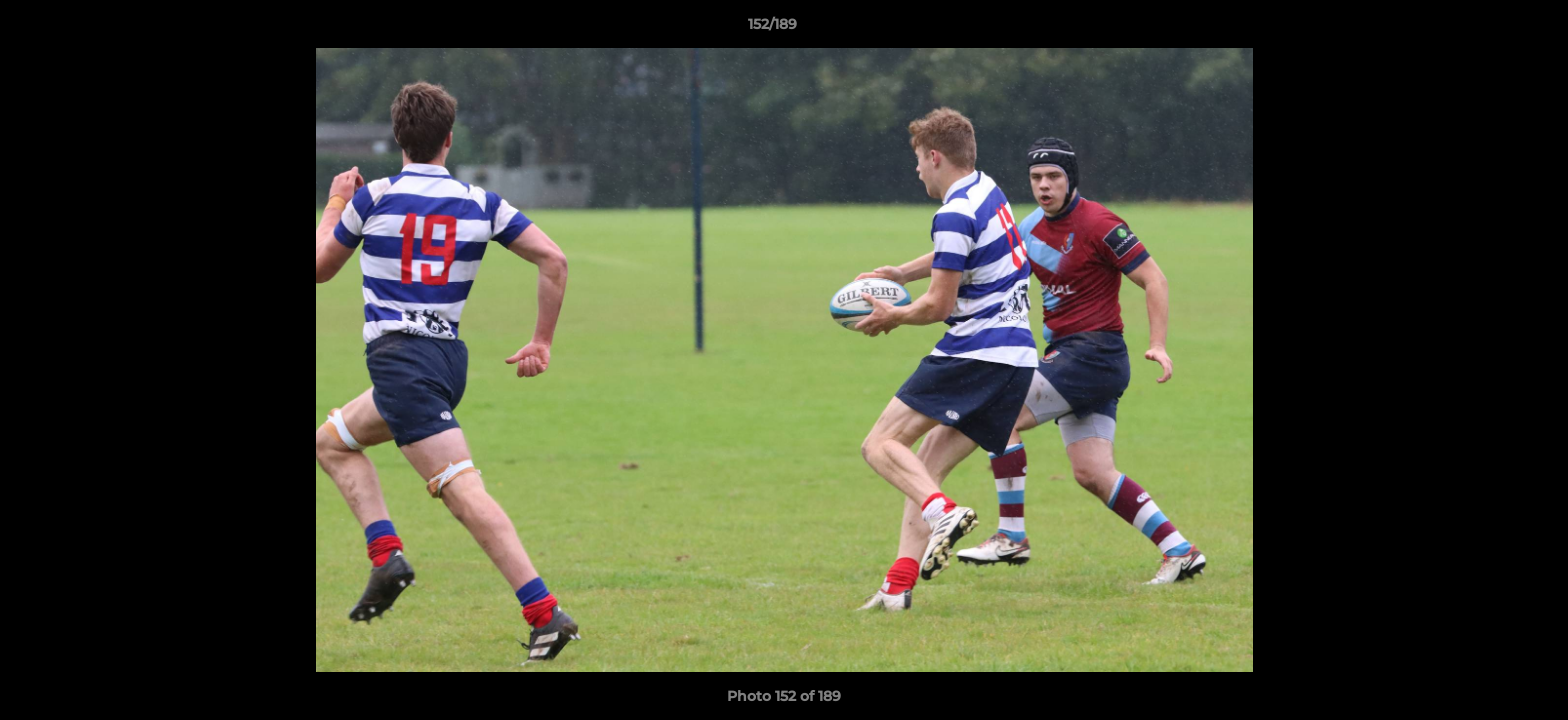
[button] (1484, 29)
